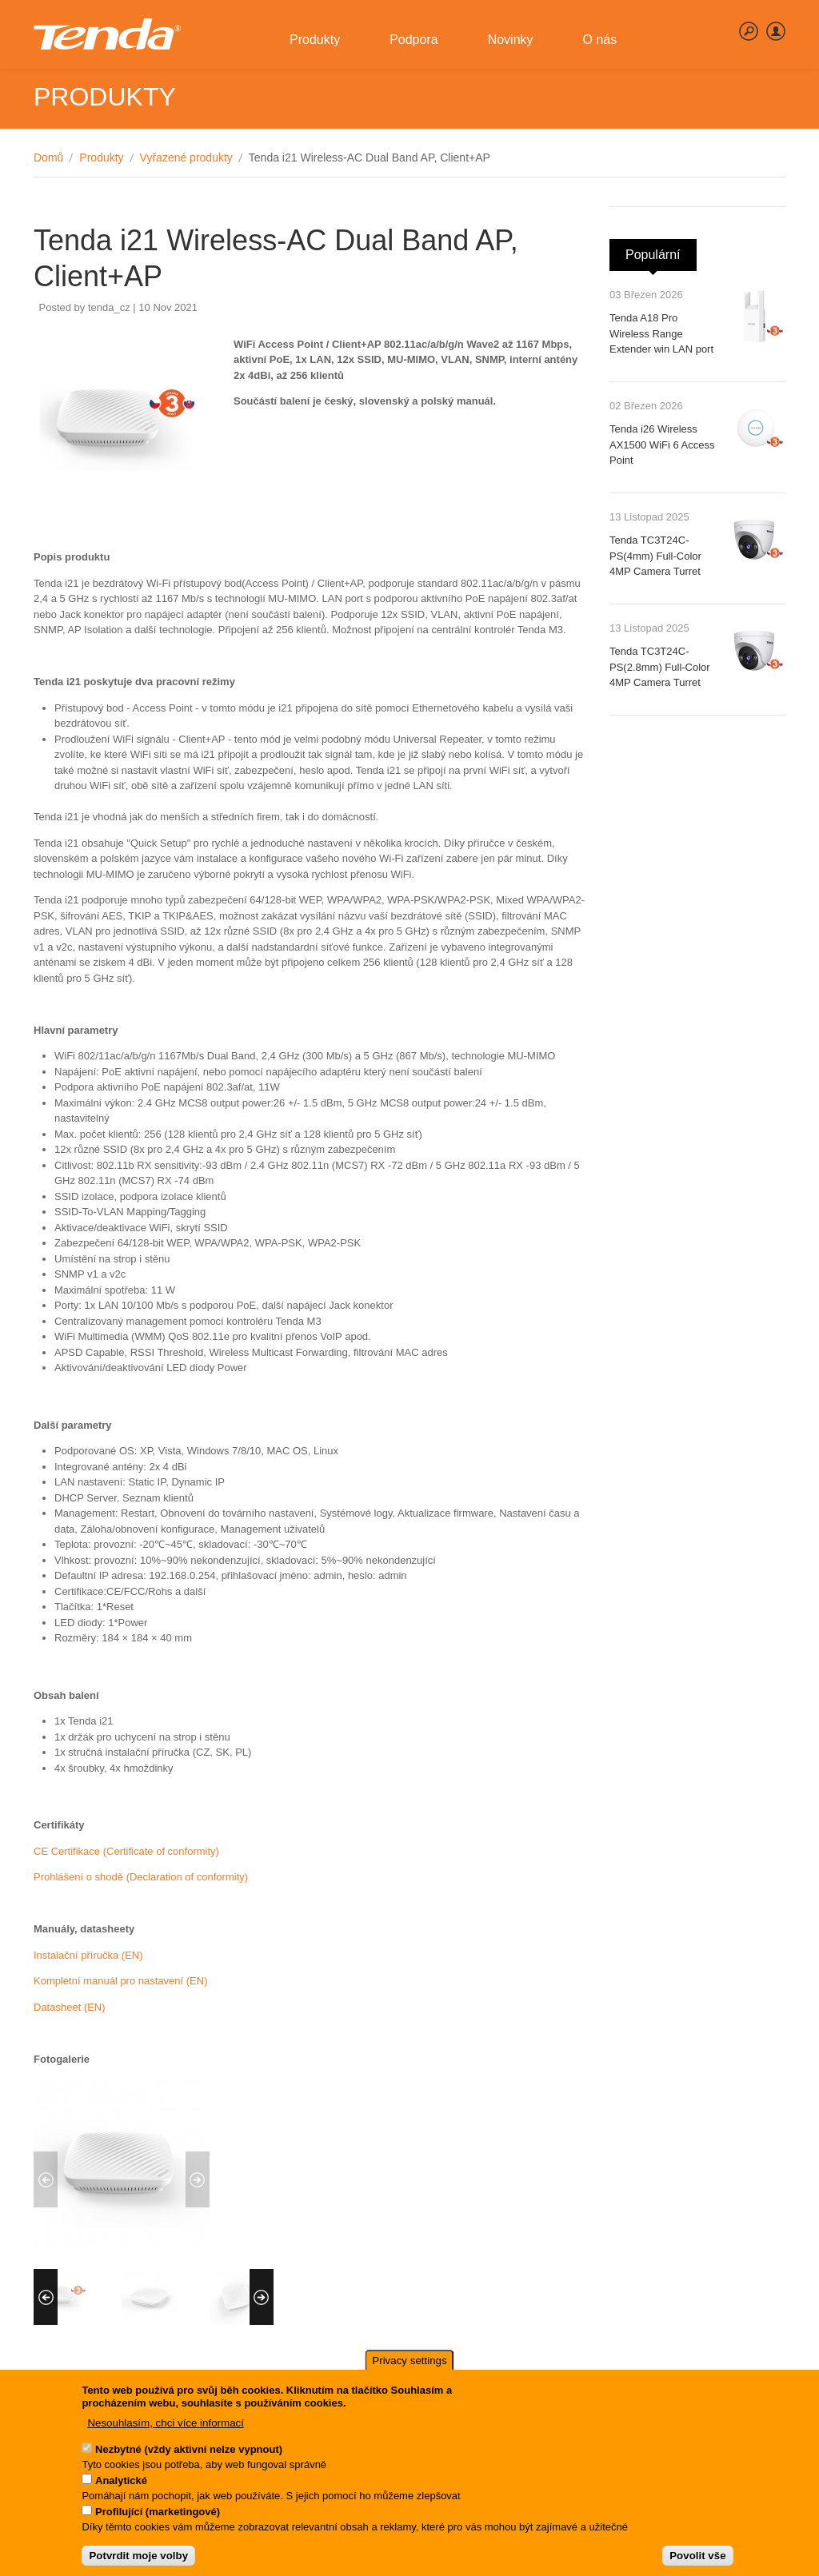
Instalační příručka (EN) (88, 1955)
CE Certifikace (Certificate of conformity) (126, 1851)
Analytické (121, 2492)
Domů (48, 157)
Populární (661, 250)
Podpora (417, 48)
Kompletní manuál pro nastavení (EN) (121, 1981)
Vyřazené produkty (186, 157)
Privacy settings (409, 2373)
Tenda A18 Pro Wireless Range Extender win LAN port (661, 333)
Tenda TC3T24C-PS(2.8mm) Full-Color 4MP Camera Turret (659, 666)
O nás (603, 48)
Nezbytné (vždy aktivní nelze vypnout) (188, 2461)
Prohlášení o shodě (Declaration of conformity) (141, 1877)
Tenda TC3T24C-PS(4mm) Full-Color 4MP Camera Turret (655, 555)
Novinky (514, 48)
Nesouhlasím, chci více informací (165, 2435)
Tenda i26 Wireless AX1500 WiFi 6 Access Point (662, 444)
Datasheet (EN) (70, 2007)
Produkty (318, 48)
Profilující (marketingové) (157, 2524)
